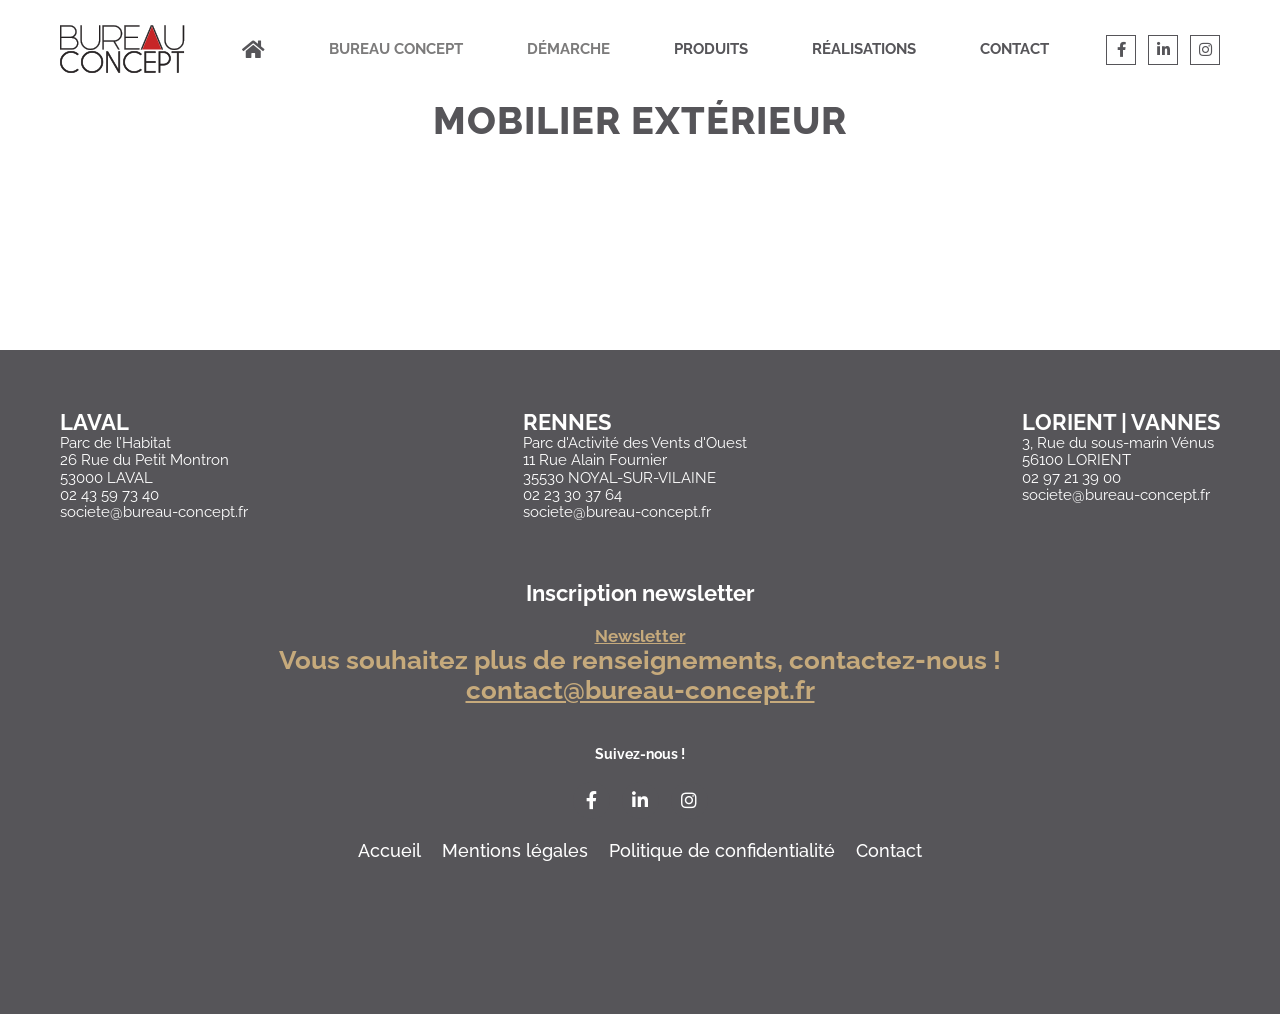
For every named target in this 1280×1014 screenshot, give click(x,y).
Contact (1014, 49)
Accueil (389, 850)
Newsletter (640, 636)
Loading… (640, 273)
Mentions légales (515, 850)
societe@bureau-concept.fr (154, 512)
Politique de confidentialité (722, 850)
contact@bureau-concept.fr (640, 690)
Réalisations (864, 49)
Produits (711, 49)
